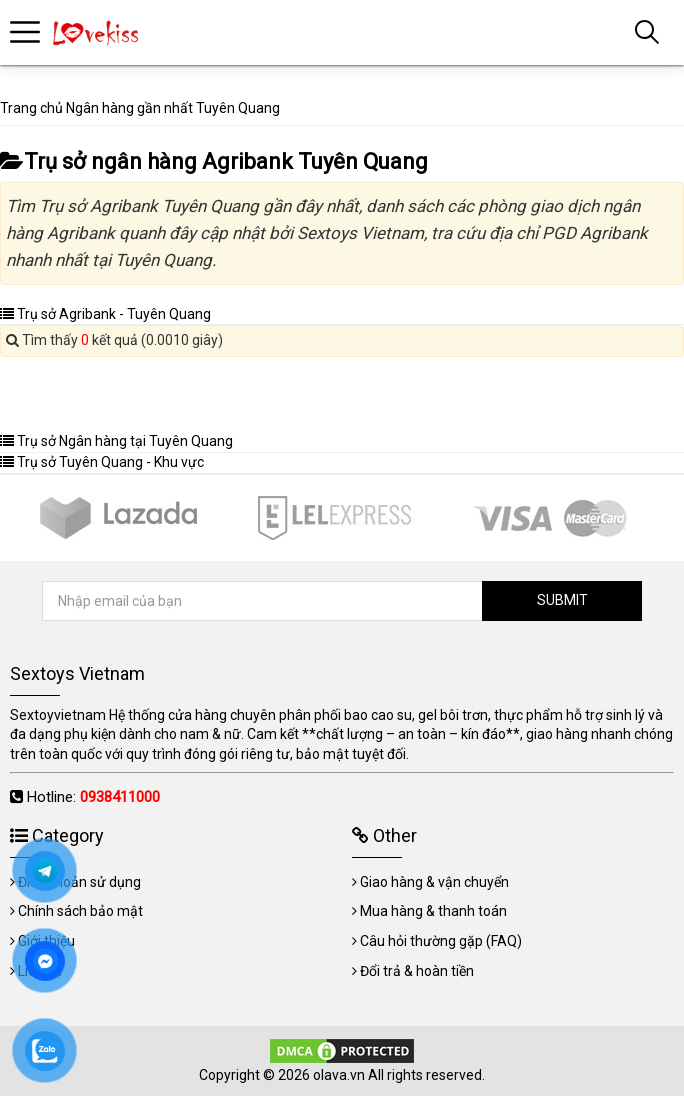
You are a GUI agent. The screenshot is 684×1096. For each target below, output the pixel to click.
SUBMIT (562, 600)
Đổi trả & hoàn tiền (417, 971)
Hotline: (93, 797)
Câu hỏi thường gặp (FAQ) (441, 941)
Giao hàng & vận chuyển (434, 882)
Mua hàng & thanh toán (433, 911)
